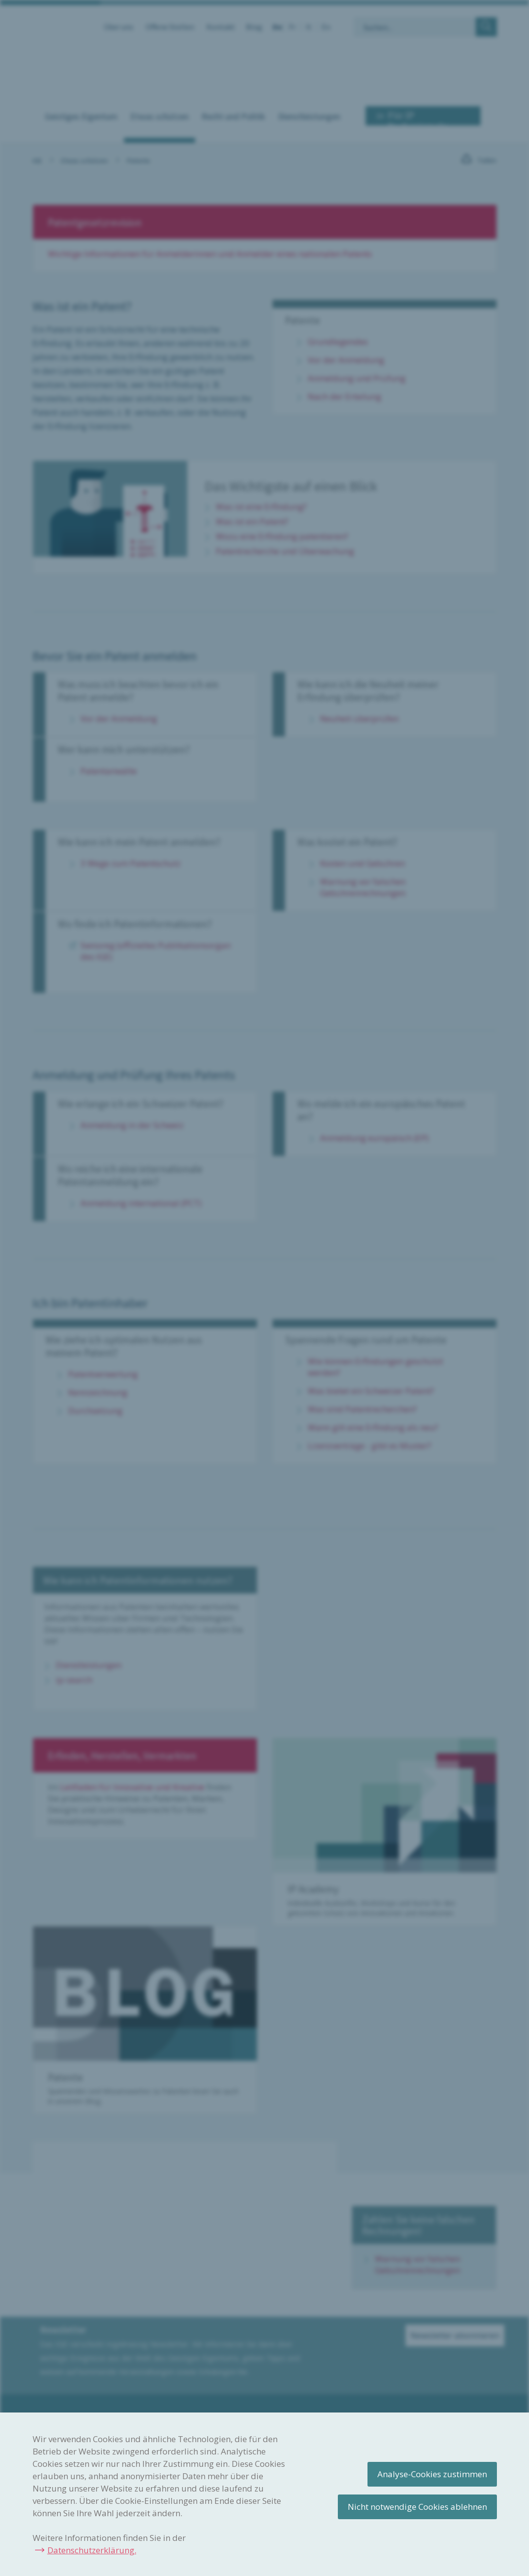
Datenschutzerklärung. (91, 2550)
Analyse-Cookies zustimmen (432, 2474)
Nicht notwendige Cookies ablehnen (417, 2506)
